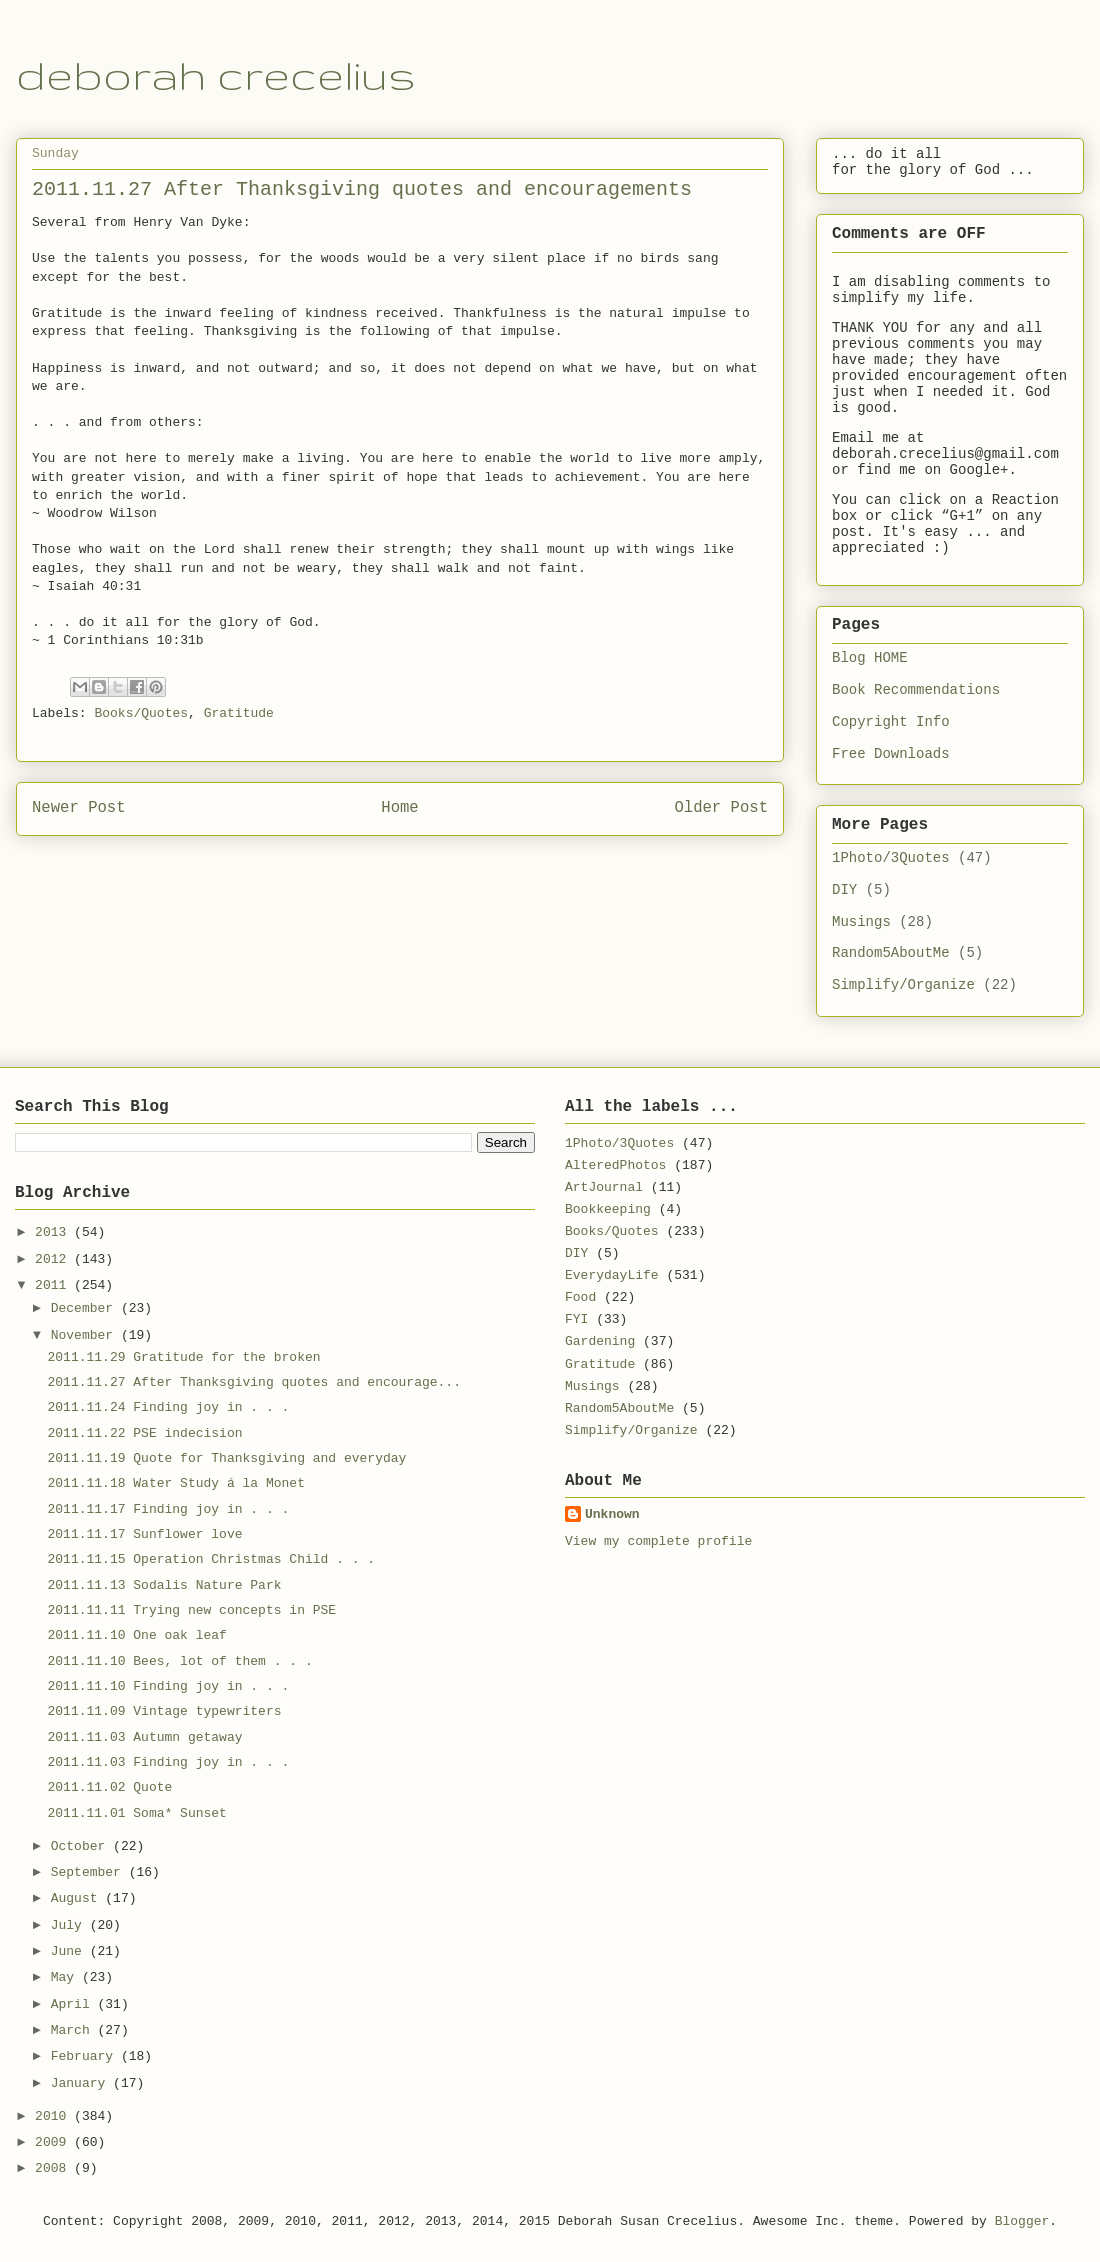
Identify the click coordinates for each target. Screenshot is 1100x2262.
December (86, 1308)
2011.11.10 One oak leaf (136, 1635)
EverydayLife (612, 1275)
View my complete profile (658, 1541)
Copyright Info (891, 722)
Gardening (600, 1341)
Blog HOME (870, 658)
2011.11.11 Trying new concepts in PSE (191, 1610)
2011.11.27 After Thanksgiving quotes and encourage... (253, 1382)
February (86, 2056)
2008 (54, 2168)
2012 (54, 1259)
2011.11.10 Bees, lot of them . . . (179, 1661)
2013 (54, 1232)
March (74, 2030)
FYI (576, 1319)
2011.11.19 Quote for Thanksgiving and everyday (226, 1458)
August (78, 1898)
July (70, 1925)
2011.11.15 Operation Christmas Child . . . (211, 1559)
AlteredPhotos (615, 1165)
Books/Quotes (141, 713)
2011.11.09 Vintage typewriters (164, 1711)
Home (399, 808)
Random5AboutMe (891, 953)
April (74, 2004)
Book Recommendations (916, 690)
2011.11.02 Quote (109, 1787)
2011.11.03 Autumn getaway (144, 1737)
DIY (844, 890)
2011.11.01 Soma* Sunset (136, 1813)
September (90, 1872)
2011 (54, 1285)
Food (580, 1297)
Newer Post (79, 808)
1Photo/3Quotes (891, 858)
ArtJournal (604, 1187)
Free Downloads (891, 754)
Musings (861, 922)
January (82, 2083)
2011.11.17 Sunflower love (144, 1534)
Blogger (1022, 2221)
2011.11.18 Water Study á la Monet (175, 1483)
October (82, 1846)
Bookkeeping (608, 1209)
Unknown (612, 1514)
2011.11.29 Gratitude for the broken (183, 1357)
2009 (54, 2142)
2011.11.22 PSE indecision (144, 1433)
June (70, 1951)
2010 (54, 2116)
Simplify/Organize (903, 985)
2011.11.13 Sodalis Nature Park (164, 1585)
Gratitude (239, 713)
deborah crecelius (216, 75)
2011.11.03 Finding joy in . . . (168, 1762)
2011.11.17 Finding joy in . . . (168, 1509)
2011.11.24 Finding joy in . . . (168, 1407)
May (66, 1977)
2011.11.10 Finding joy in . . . (168, 1686)
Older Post (721, 808)
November (86, 1335)
